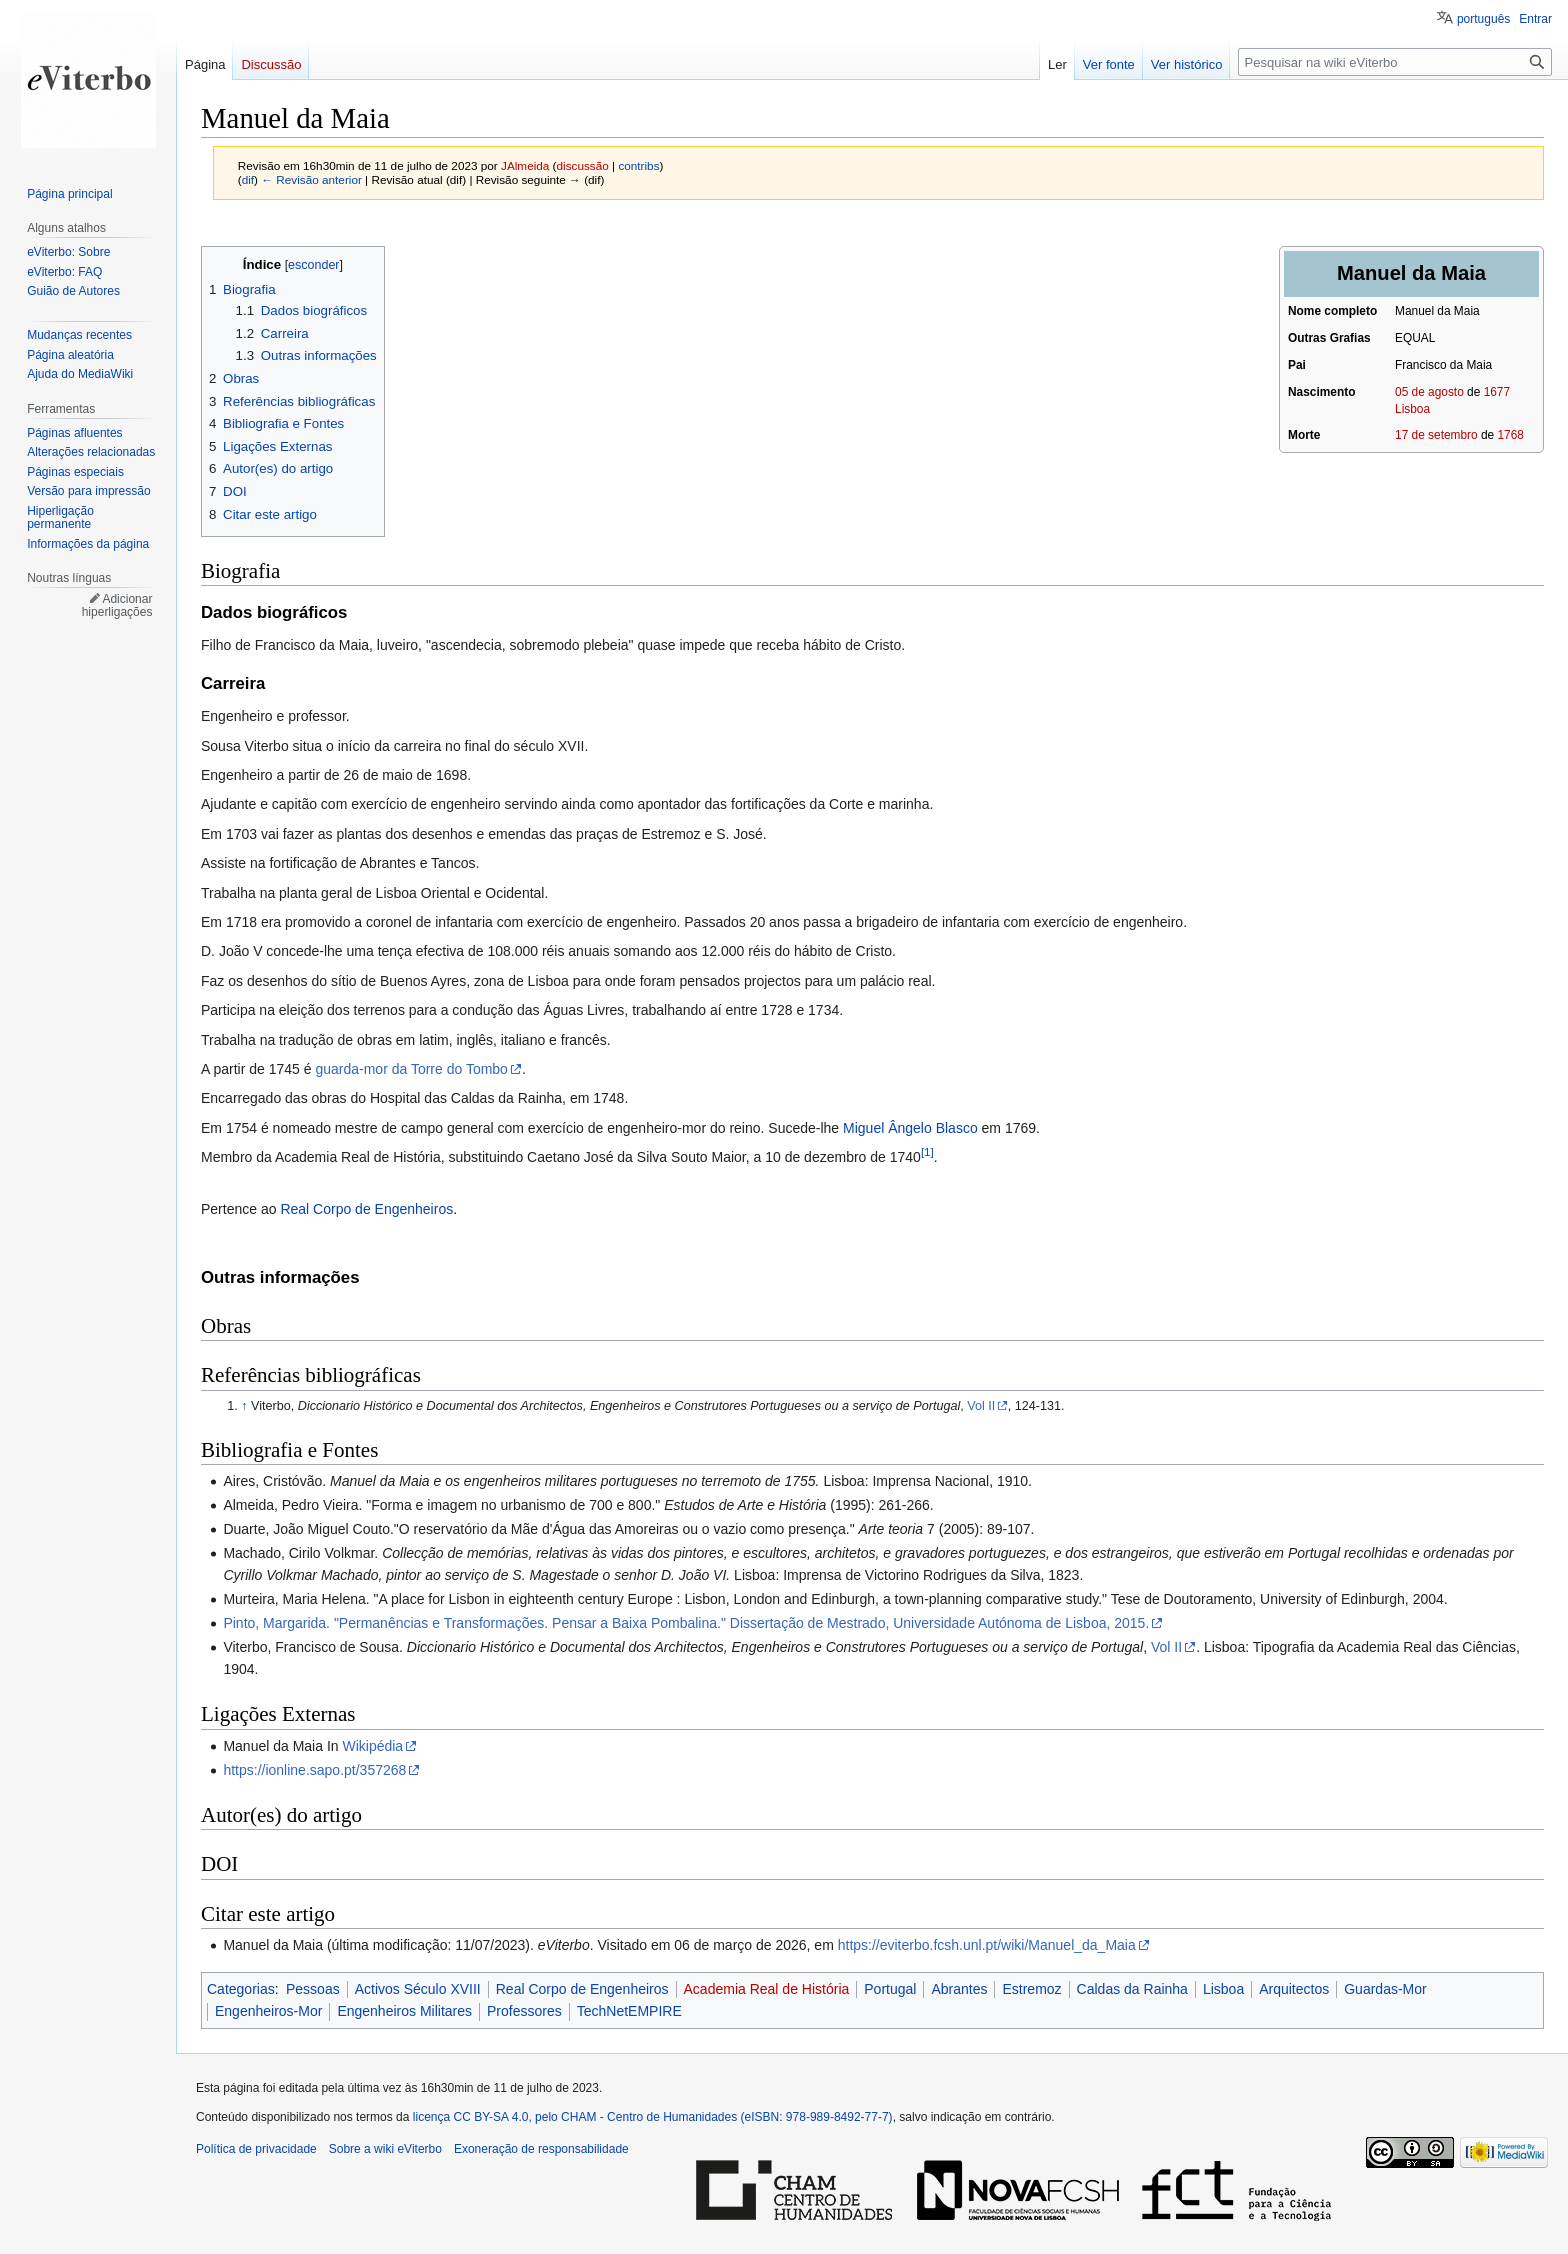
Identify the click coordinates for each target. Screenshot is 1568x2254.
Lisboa (1412, 409)
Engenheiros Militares (404, 2011)
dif (248, 179)
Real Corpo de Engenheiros (366, 1209)
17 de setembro (1436, 435)
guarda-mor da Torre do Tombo (411, 1069)
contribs (638, 165)
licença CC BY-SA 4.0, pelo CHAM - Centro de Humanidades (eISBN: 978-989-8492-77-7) (653, 2117)
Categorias (241, 1989)
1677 (1497, 392)
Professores (524, 2011)
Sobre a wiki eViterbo (385, 2149)
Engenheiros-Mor (268, 2011)
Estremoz (1031, 1989)
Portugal (890, 1989)
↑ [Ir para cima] (244, 1406)
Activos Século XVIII (418, 1989)
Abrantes (959, 1989)
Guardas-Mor (1385, 1989)
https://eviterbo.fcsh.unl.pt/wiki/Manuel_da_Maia (987, 1945)
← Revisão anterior (311, 179)
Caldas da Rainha (1132, 1989)
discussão (583, 165)
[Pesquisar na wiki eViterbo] (1395, 62)
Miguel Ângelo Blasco (910, 1128)
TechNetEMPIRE (629, 2011)
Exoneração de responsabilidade (541, 2149)
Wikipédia (372, 1746)
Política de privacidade (256, 2149)
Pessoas (313, 1989)
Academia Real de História (767, 1989)
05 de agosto (1429, 392)
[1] (927, 1151)
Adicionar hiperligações (117, 606)
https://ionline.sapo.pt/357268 (314, 1770)
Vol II (981, 1406)
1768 (1511, 435)
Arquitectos (1294, 1989)
